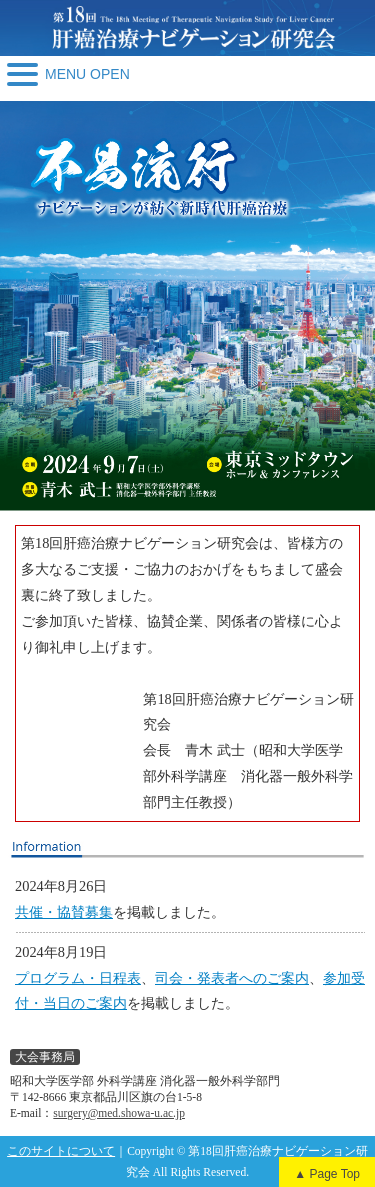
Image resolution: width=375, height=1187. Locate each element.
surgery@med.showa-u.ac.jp (119, 1113)
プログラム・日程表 (78, 978)
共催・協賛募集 (64, 912)
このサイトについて (61, 1151)
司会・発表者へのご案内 (232, 978)
